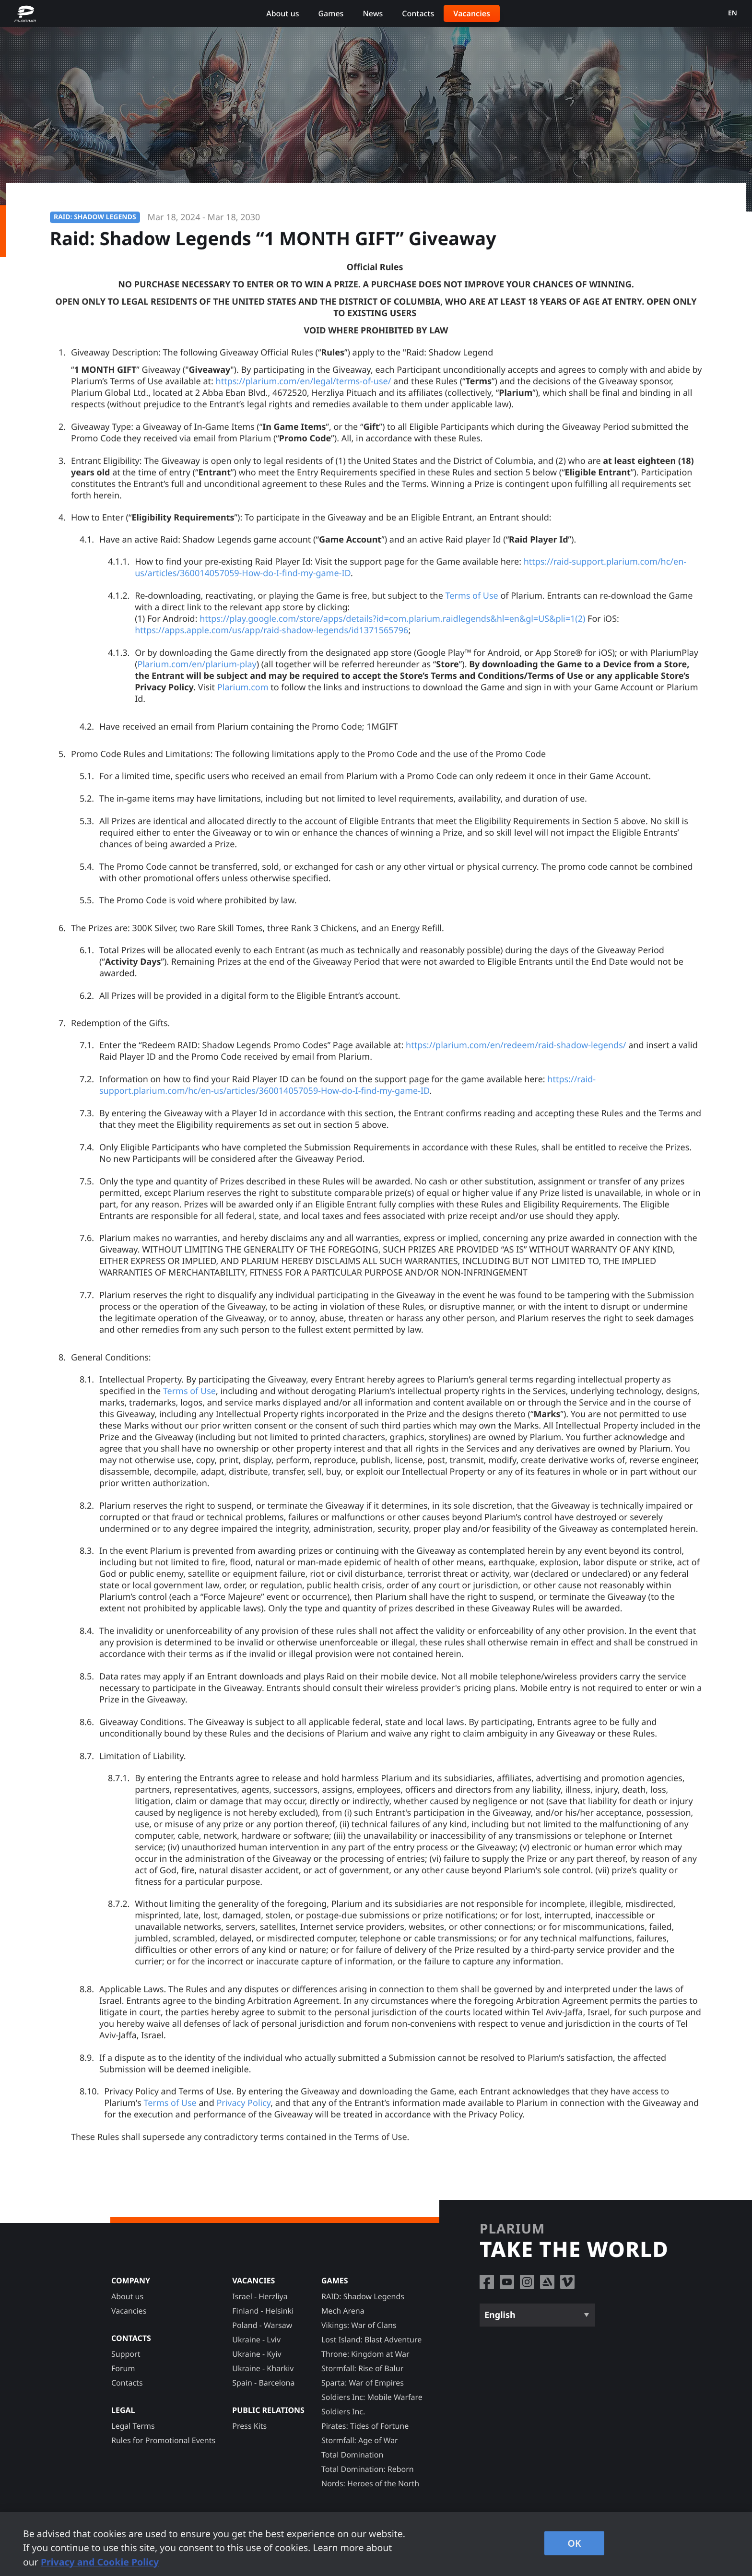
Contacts (418, 13)
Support (125, 2354)
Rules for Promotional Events (150, 164)
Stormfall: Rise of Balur (362, 2368)
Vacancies (471, 13)
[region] (376, 2544)
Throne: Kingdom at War (365, 2354)
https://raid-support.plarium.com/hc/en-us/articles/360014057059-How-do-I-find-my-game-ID (347, 1095)
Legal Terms (133, 2426)
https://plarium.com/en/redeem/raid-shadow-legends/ (516, 1055)
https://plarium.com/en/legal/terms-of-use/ (303, 391)
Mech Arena (342, 2310)
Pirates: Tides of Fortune (365, 2426)
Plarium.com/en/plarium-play (197, 674)
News (373, 13)
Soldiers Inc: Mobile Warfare (372, 2397)
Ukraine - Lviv (256, 2339)
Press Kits (249, 2426)
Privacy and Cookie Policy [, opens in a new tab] (100, 2561)
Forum (123, 2368)
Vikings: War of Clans (359, 2325)
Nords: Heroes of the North (370, 2483)
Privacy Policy (243, 2113)
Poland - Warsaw (262, 2325)
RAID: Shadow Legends (362, 2296)
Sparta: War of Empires (362, 2382)
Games (330, 13)
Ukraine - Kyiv (256, 2354)
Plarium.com (243, 697)
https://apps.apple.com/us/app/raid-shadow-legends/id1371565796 (271, 640)
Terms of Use (472, 606)
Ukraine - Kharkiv (263, 2368)
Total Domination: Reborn (367, 2469)
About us (282, 13)
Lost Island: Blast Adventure (371, 2339)
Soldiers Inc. (343, 2411)
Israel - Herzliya (259, 2296)
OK (574, 2543)
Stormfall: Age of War (359, 2440)
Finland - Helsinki (263, 2310)
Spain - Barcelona (263, 2382)
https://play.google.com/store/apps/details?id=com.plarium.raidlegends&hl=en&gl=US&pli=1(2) (392, 629)
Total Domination (352, 2454)
